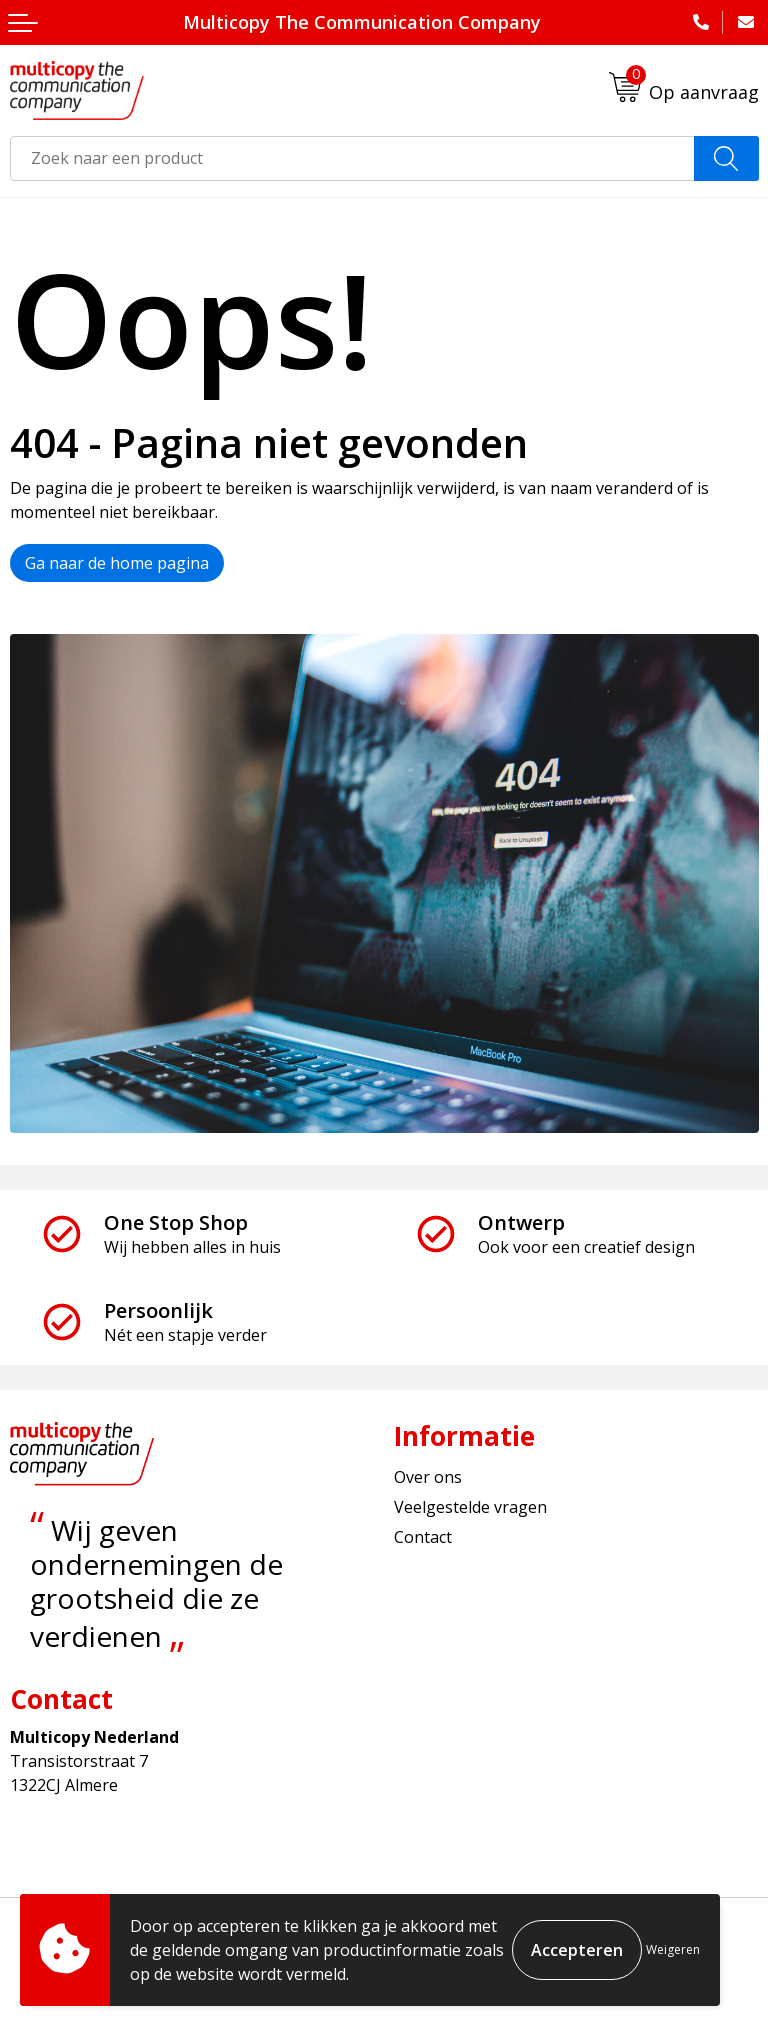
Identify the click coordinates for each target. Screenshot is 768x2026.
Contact (423, 1537)
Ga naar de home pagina (117, 563)
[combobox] (352, 158)
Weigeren (673, 1949)
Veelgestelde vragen (470, 1507)
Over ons (428, 1477)
